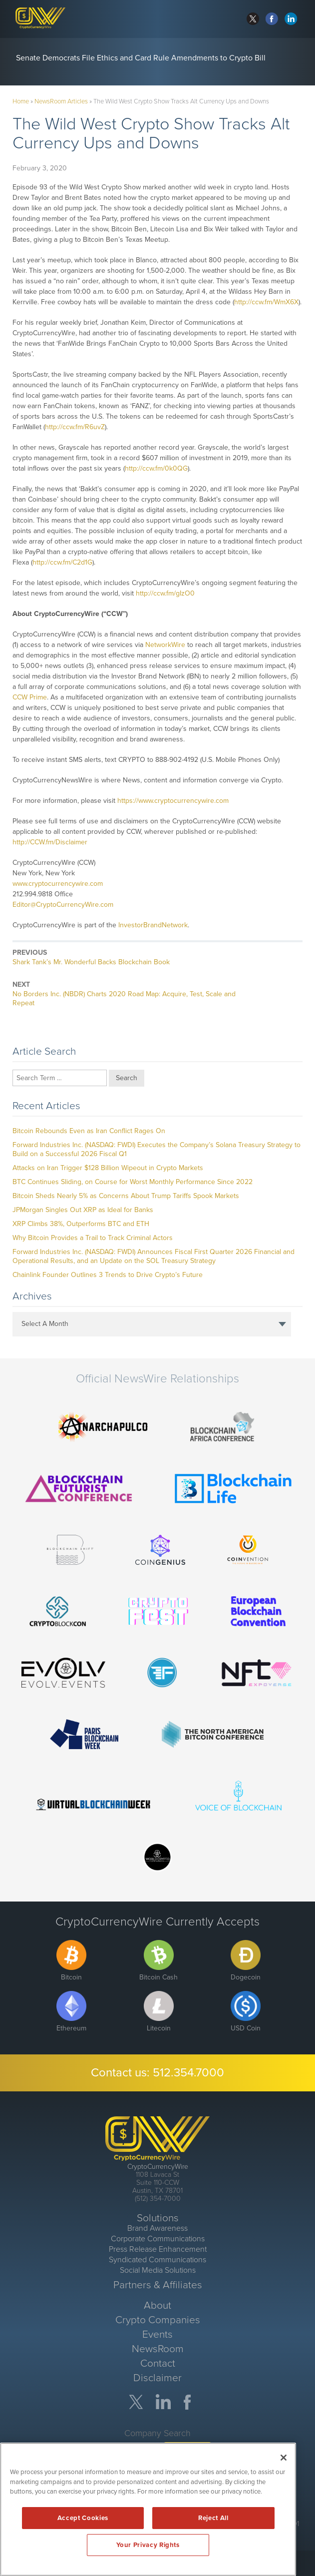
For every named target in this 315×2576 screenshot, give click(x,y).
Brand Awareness (157, 2228)
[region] (148, 2509)
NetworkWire (165, 645)
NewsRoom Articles (61, 101)
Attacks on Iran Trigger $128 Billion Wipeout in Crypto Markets (107, 1168)
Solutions (158, 2218)
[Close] (284, 2458)
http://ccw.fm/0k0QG (156, 468)
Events (157, 2334)
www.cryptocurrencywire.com (57, 883)
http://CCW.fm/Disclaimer (49, 842)
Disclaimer (157, 2378)
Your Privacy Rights (147, 2545)
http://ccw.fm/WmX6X (266, 302)
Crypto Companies (157, 2320)
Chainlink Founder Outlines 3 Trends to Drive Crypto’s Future (107, 1275)
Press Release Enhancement (158, 2249)
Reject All (213, 2518)
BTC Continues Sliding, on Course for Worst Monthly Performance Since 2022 (132, 1182)
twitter (253, 18)
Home (20, 101)
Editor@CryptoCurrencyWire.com (62, 904)
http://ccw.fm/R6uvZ (75, 427)
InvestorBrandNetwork (153, 925)
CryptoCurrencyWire (157, 2166)
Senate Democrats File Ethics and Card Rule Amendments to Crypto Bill (141, 58)
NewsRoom (158, 2349)
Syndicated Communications (157, 2260)
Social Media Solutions (158, 2270)
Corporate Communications (158, 2239)
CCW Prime (29, 697)
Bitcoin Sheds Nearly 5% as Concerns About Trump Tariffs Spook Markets (125, 1196)
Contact (157, 2363)
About (157, 2305)
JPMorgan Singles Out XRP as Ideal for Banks (82, 1210)
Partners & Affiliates (157, 2285)
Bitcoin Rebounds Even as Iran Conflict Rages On (88, 1131)
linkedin (291, 18)
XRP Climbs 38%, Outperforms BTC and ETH (80, 1224)
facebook (272, 18)
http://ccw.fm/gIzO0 (165, 593)
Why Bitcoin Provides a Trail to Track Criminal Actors (92, 1238)
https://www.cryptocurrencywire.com (173, 800)
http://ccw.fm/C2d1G (62, 562)
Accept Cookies (82, 2518)
